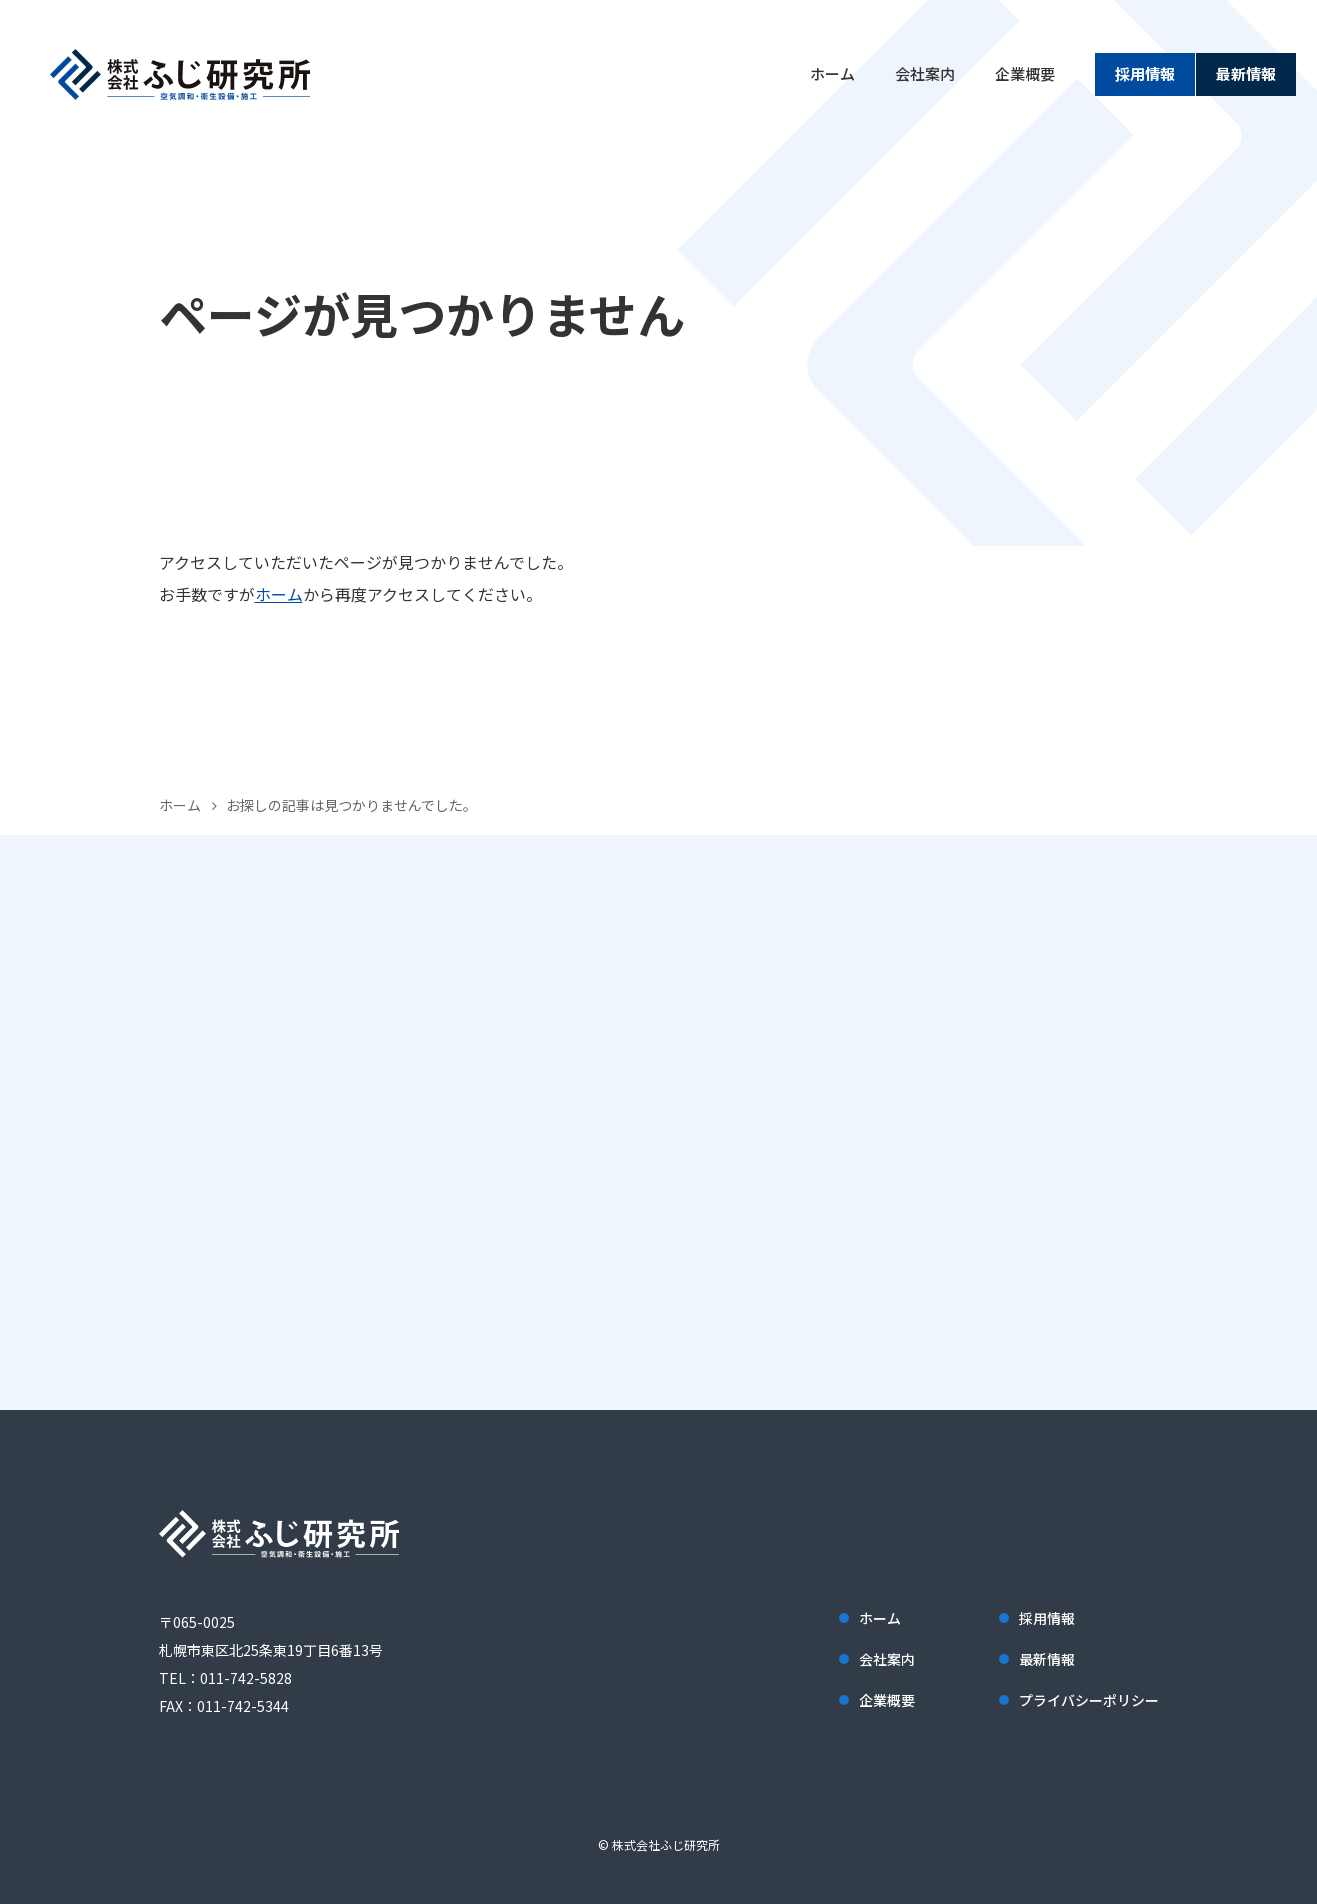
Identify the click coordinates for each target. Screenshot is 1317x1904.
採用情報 (1145, 73)
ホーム (832, 73)
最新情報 (1246, 73)
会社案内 (925, 73)
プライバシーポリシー (1089, 1700)
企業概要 (1025, 73)
